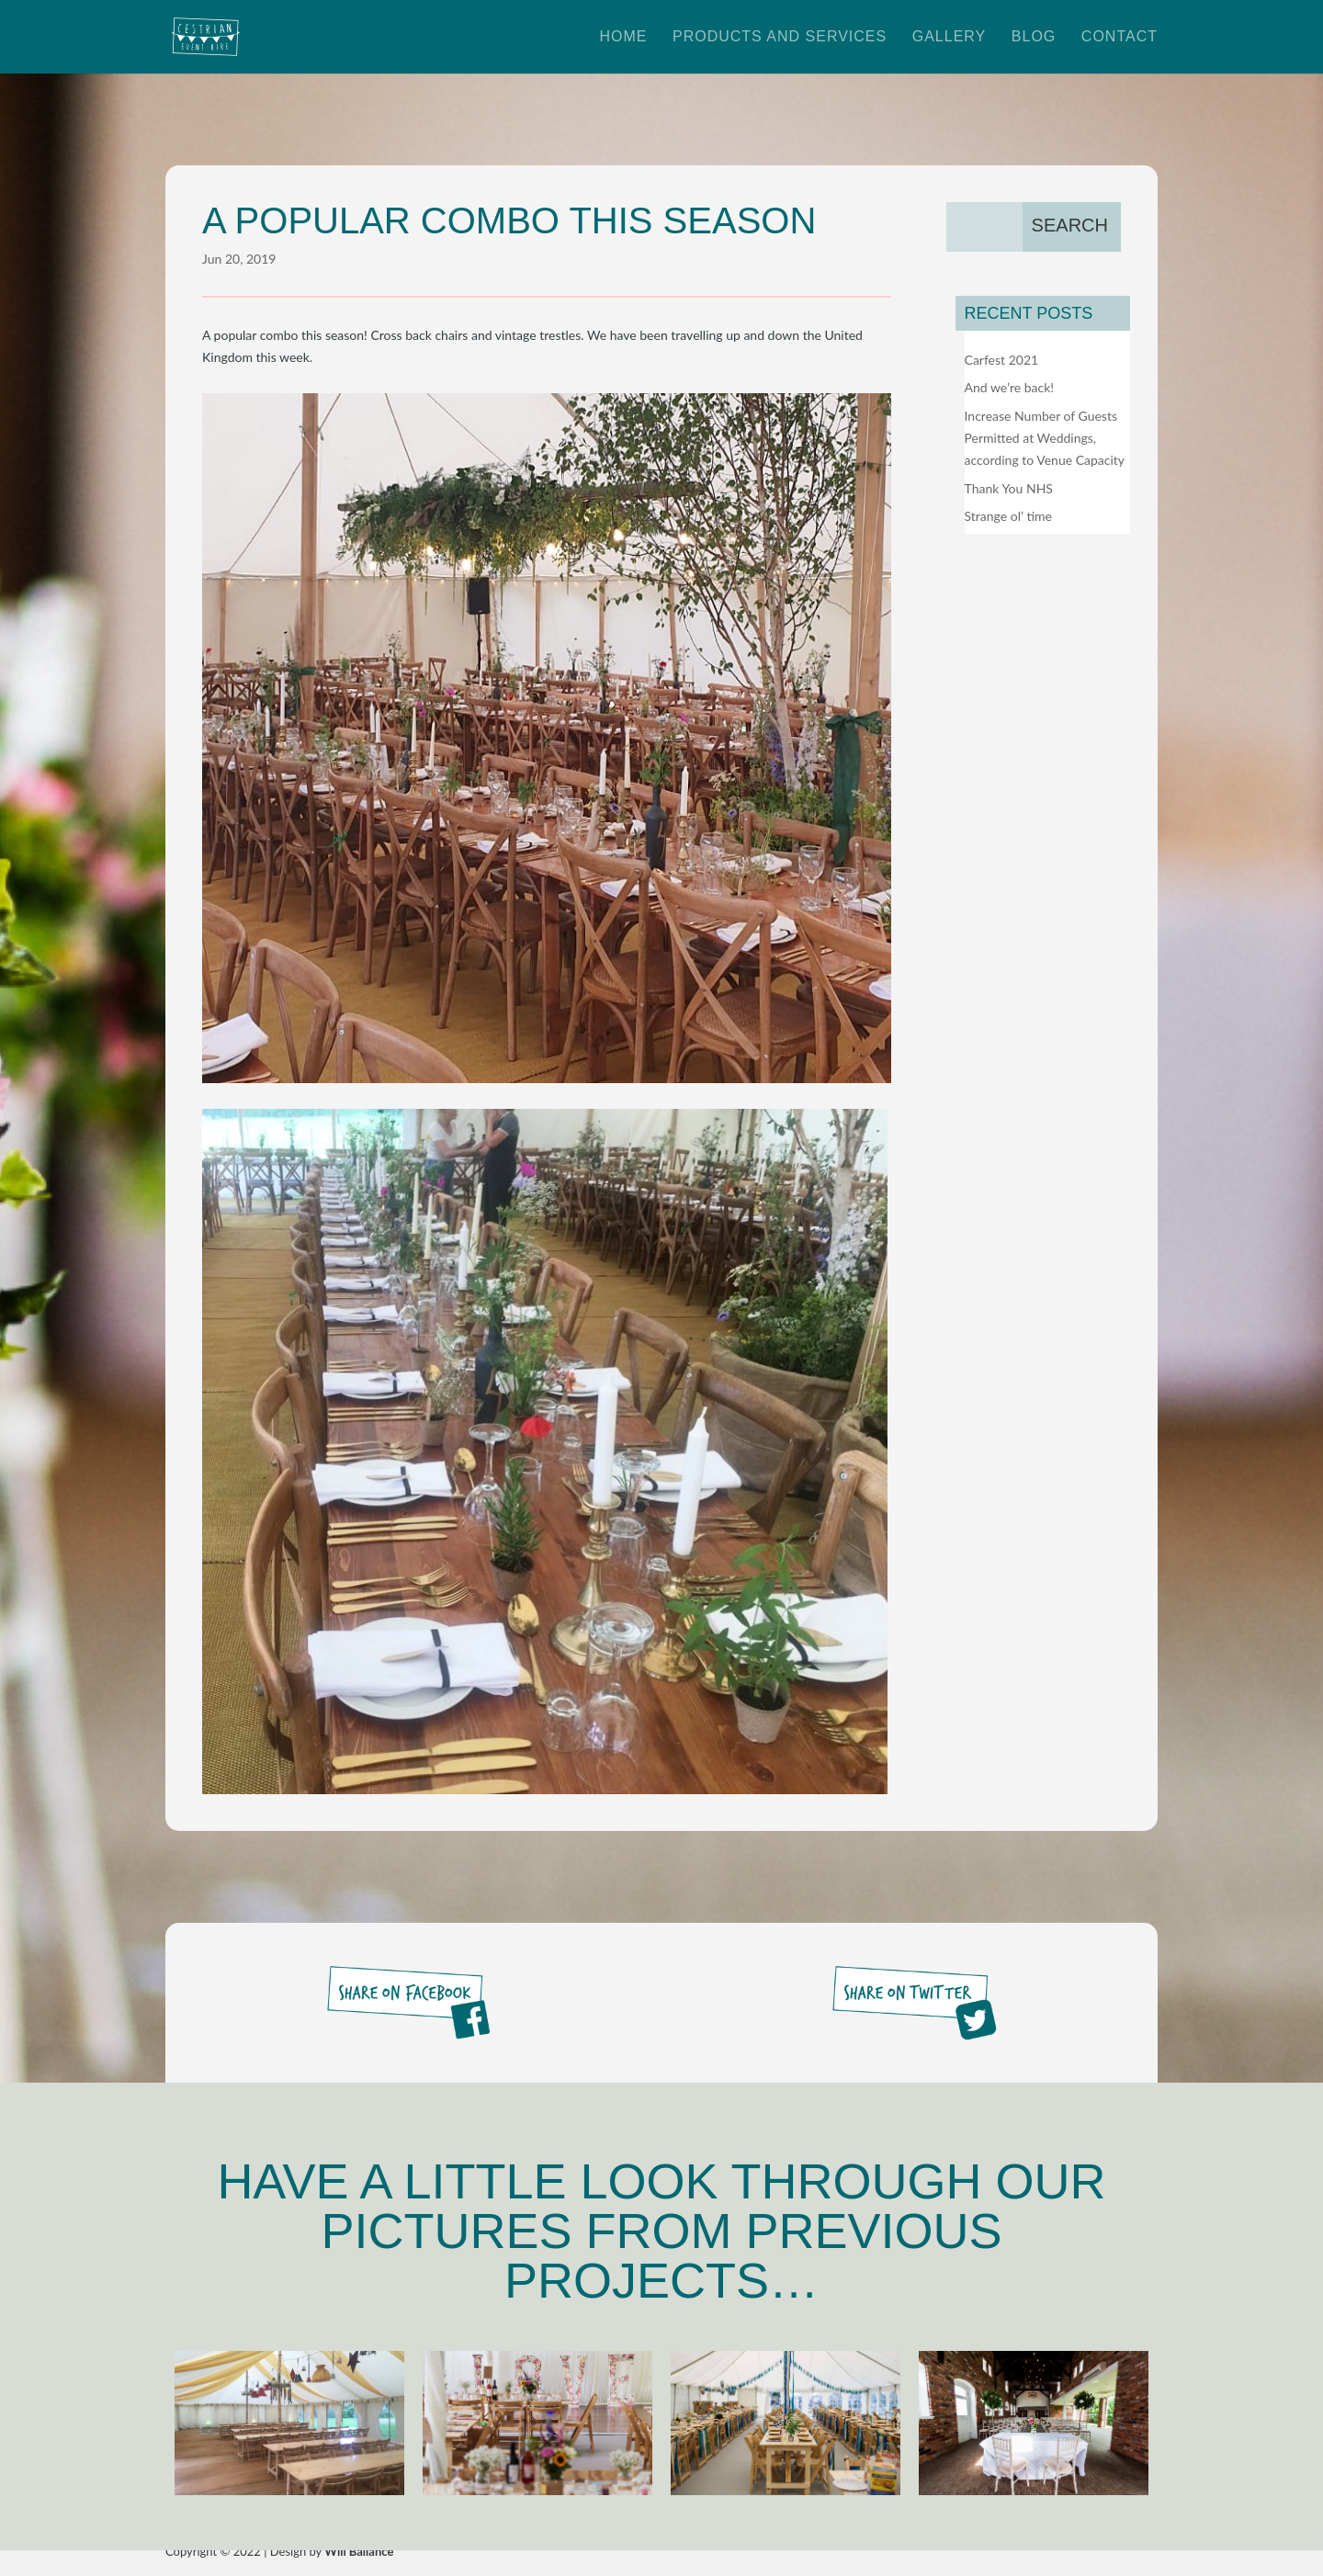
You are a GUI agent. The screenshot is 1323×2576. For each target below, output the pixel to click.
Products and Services (780, 37)
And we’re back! (1010, 387)
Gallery (949, 37)
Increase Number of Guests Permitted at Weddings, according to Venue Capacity (1045, 438)
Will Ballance (358, 2551)
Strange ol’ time (1008, 516)
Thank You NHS (1009, 488)
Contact (1119, 37)
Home (623, 37)
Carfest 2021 (1002, 359)
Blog (1034, 37)
